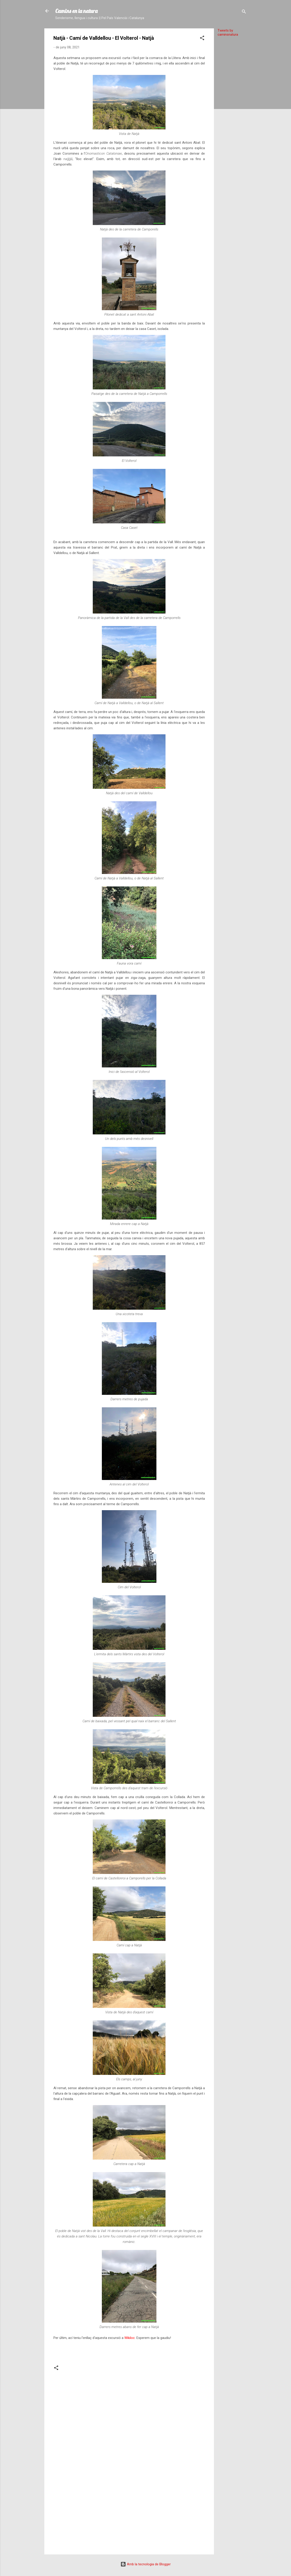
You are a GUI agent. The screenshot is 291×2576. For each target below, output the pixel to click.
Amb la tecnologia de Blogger (145, 2564)
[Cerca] (244, 12)
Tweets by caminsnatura (228, 32)
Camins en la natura (76, 10)
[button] (202, 38)
